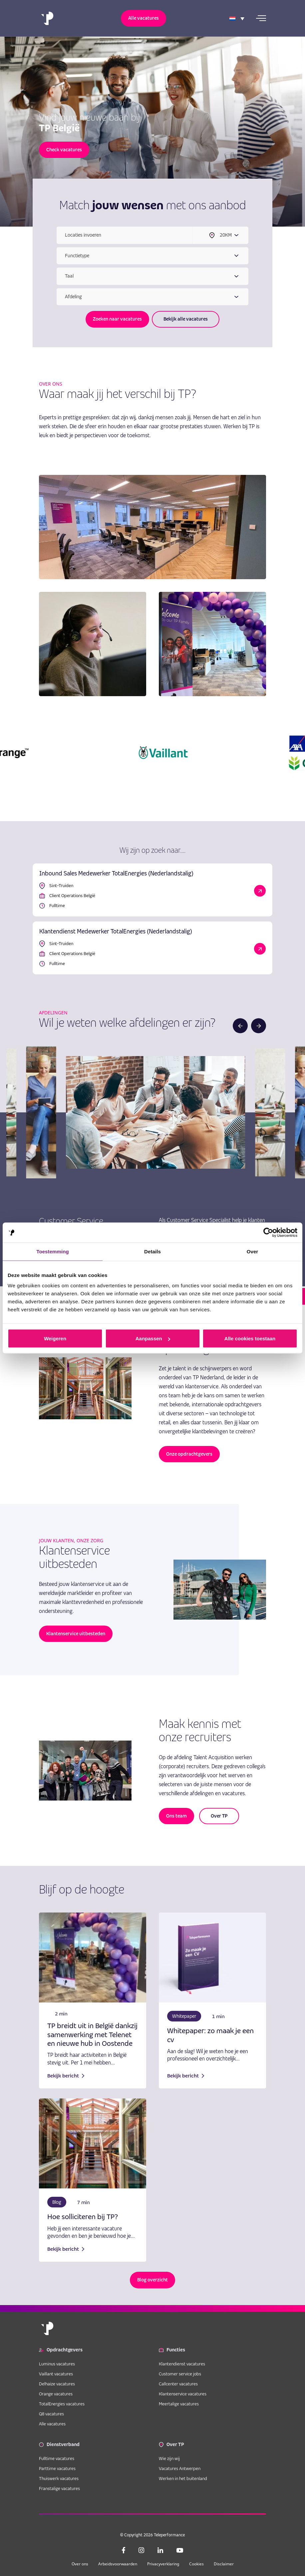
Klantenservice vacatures (182, 2393)
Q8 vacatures (51, 2413)
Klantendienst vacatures (182, 2363)
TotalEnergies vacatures (62, 2403)
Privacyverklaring (163, 2564)
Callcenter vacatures (178, 2383)
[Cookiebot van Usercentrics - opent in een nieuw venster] (268, 1233)
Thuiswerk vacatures (59, 2478)
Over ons (80, 2564)
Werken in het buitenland (183, 2478)
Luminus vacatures (57, 2363)
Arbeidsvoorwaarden (117, 2564)
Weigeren (55, 1338)
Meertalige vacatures (179, 2403)
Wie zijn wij (169, 2458)
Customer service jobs (180, 2373)
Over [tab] (252, 1251)
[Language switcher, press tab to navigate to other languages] (237, 18)
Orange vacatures (56, 2393)
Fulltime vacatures (56, 2458)
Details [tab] (152, 1251)
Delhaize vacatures (57, 2383)
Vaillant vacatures (56, 2373)
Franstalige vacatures (59, 2488)
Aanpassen (153, 1338)
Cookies (196, 2564)
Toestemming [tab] (52, 1251)
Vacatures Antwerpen (179, 2468)
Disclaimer (224, 2564)
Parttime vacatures (57, 2468)
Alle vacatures (52, 2423)
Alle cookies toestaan (249, 1338)
